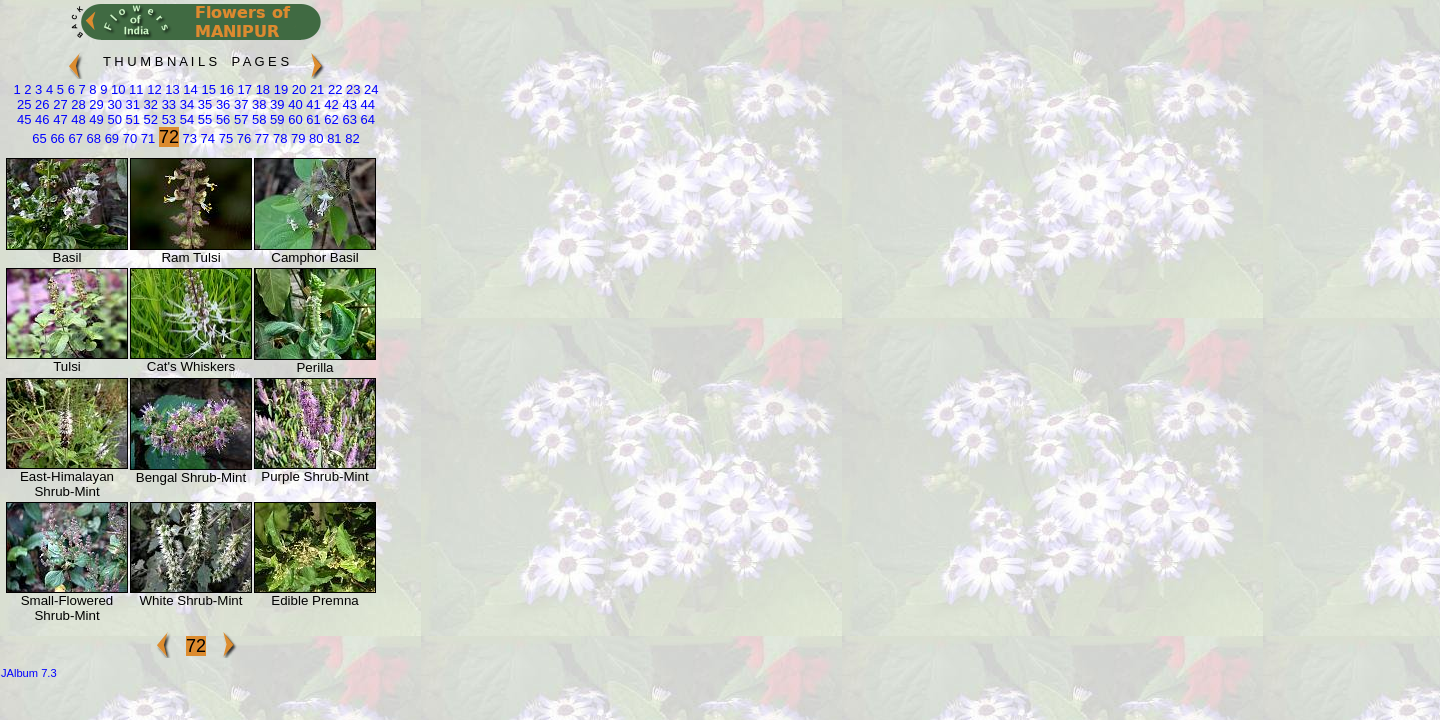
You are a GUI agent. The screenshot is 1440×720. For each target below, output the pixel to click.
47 (59, 119)
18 (261, 89)
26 (40, 104)
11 (134, 89)
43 (348, 104)
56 (221, 119)
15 (207, 89)
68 (92, 138)
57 (239, 119)
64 (366, 119)
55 (203, 119)
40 (294, 104)
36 (221, 104)
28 (77, 104)
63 (348, 119)
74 (206, 138)
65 (39, 138)
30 (113, 104)
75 (224, 138)
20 (297, 89)
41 (312, 104)
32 (149, 104)
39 (276, 104)
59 (276, 119)
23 (351, 89)
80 (314, 138)
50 (113, 119)
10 (116, 89)
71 (146, 138)
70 (128, 138)
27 (59, 104)
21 (315, 89)
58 (257, 119)
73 (188, 138)
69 (110, 138)
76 (242, 138)
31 (131, 104)
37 (239, 104)
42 (330, 104)
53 (167, 119)
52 (149, 119)
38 (257, 104)
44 (366, 104)
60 (294, 119)
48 (77, 119)
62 (330, 119)
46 (40, 119)
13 (171, 89)
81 (333, 138)
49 (95, 119)
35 (203, 104)
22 (333, 89)
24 (370, 89)
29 (95, 104)
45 (24, 119)
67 (74, 138)
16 (225, 89)
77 (260, 138)
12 (153, 89)
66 (56, 138)
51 (131, 119)
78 (278, 138)
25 (24, 104)
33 (167, 104)
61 (312, 119)
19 (279, 89)
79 (296, 138)
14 (189, 89)
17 (243, 89)
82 (351, 138)
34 (185, 104)
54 (185, 119)
